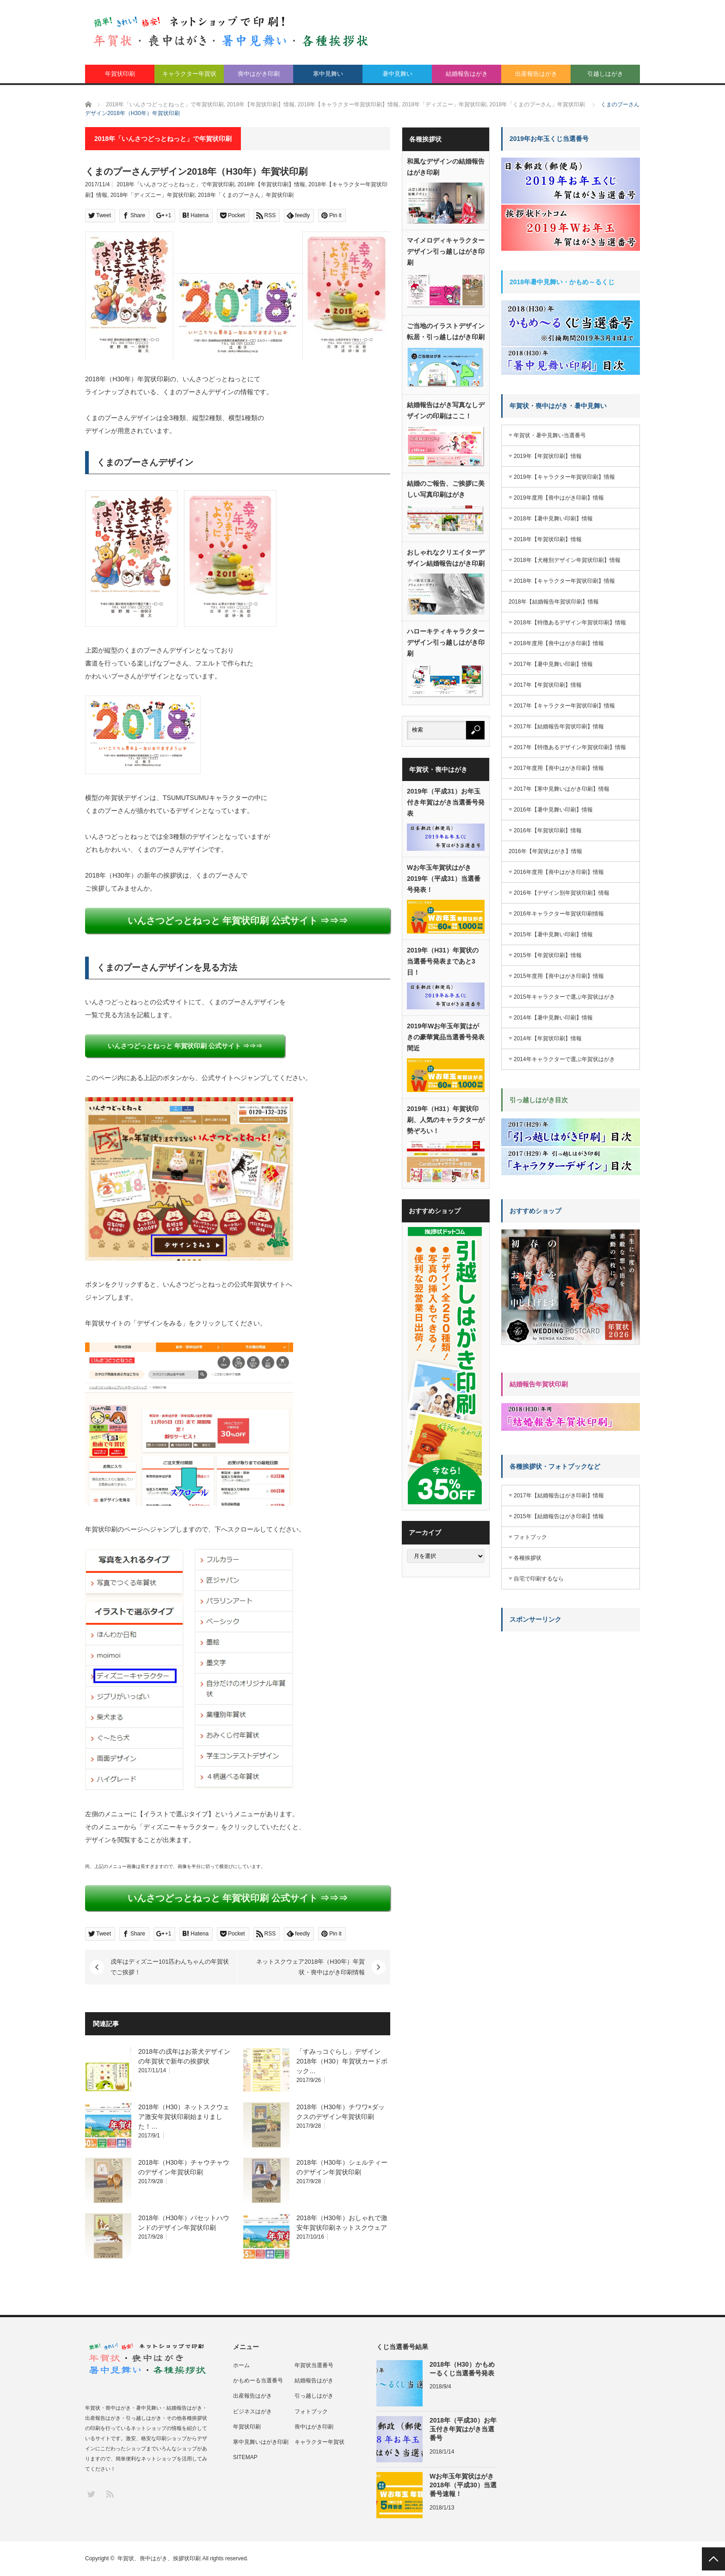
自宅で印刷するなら (539, 1578)
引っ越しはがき (314, 2396)
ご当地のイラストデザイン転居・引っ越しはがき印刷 (446, 331)
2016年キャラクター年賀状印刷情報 (559, 913)
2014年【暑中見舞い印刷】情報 (553, 1017)
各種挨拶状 (527, 1558)
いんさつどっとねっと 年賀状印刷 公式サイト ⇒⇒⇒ (238, 920)
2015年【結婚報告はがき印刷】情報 (559, 1516)
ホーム (241, 2365)
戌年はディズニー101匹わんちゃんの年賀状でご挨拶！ (170, 1966)
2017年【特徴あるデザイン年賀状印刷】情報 (570, 747)
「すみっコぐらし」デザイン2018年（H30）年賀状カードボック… (341, 2061)
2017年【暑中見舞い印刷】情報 (553, 664)
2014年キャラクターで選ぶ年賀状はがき (564, 1059)
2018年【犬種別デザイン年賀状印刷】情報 (567, 560)
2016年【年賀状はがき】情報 (545, 851)
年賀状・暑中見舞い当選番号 (550, 435)
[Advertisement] (570, 1696)
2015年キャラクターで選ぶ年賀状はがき (564, 997)
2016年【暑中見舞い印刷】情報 (553, 809)
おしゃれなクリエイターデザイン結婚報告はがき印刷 (446, 558)
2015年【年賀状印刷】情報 (548, 955)
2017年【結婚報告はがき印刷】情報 (559, 1495)
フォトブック (530, 1537)
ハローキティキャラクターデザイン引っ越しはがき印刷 (446, 642)
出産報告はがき (536, 73)
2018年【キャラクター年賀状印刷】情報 (564, 581)
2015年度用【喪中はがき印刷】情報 (559, 976)
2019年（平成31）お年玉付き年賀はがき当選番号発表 (446, 802)
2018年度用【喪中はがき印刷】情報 (559, 643)
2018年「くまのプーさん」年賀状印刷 (246, 195)
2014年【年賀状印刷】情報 (548, 1038)
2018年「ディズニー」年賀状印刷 (153, 195)
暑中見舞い (397, 73)
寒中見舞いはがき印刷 (261, 2442)
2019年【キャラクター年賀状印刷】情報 (564, 477)
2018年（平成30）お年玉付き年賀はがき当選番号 (463, 2429)
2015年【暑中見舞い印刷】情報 (553, 934)
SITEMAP (245, 2457)
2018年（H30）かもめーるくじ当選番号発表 (462, 2369)
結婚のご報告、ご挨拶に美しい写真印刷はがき (446, 489)
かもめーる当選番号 (258, 2380)
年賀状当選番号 (314, 2365)
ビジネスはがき (252, 2411)
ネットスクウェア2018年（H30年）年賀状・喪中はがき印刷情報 (310, 1966)
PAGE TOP (713, 2558)
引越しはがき (605, 73)
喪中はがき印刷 (259, 73)
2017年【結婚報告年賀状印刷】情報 (559, 726)
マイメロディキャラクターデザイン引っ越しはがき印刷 (446, 251)
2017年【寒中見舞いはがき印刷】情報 (561, 789)
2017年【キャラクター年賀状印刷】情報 (564, 705)
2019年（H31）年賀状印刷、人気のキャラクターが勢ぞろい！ (446, 1120)
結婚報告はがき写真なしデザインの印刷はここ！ (446, 410)
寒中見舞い (328, 73)
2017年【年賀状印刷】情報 (548, 685)
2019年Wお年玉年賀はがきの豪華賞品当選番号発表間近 (446, 1037)
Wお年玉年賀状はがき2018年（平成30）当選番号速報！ (463, 2484)
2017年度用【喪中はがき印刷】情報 (559, 768)
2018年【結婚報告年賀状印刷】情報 (554, 601)
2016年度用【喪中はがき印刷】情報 (559, 872)
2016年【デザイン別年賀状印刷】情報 (561, 893)
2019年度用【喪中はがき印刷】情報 (559, 497)
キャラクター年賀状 (189, 73)
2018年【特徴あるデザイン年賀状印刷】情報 (570, 622)
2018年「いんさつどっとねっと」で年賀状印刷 (175, 184)
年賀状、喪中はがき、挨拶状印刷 (159, 2558)
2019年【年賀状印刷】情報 (548, 456)
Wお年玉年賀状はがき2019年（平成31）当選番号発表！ (443, 878)
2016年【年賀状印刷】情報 (548, 830)
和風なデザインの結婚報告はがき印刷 (446, 167)
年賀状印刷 (120, 73)
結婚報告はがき (467, 73)
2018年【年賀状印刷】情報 (272, 184)
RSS (109, 2493)
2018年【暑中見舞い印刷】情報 (553, 518)
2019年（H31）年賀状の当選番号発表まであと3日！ (443, 961)
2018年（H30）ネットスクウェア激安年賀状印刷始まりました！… (183, 2116)
